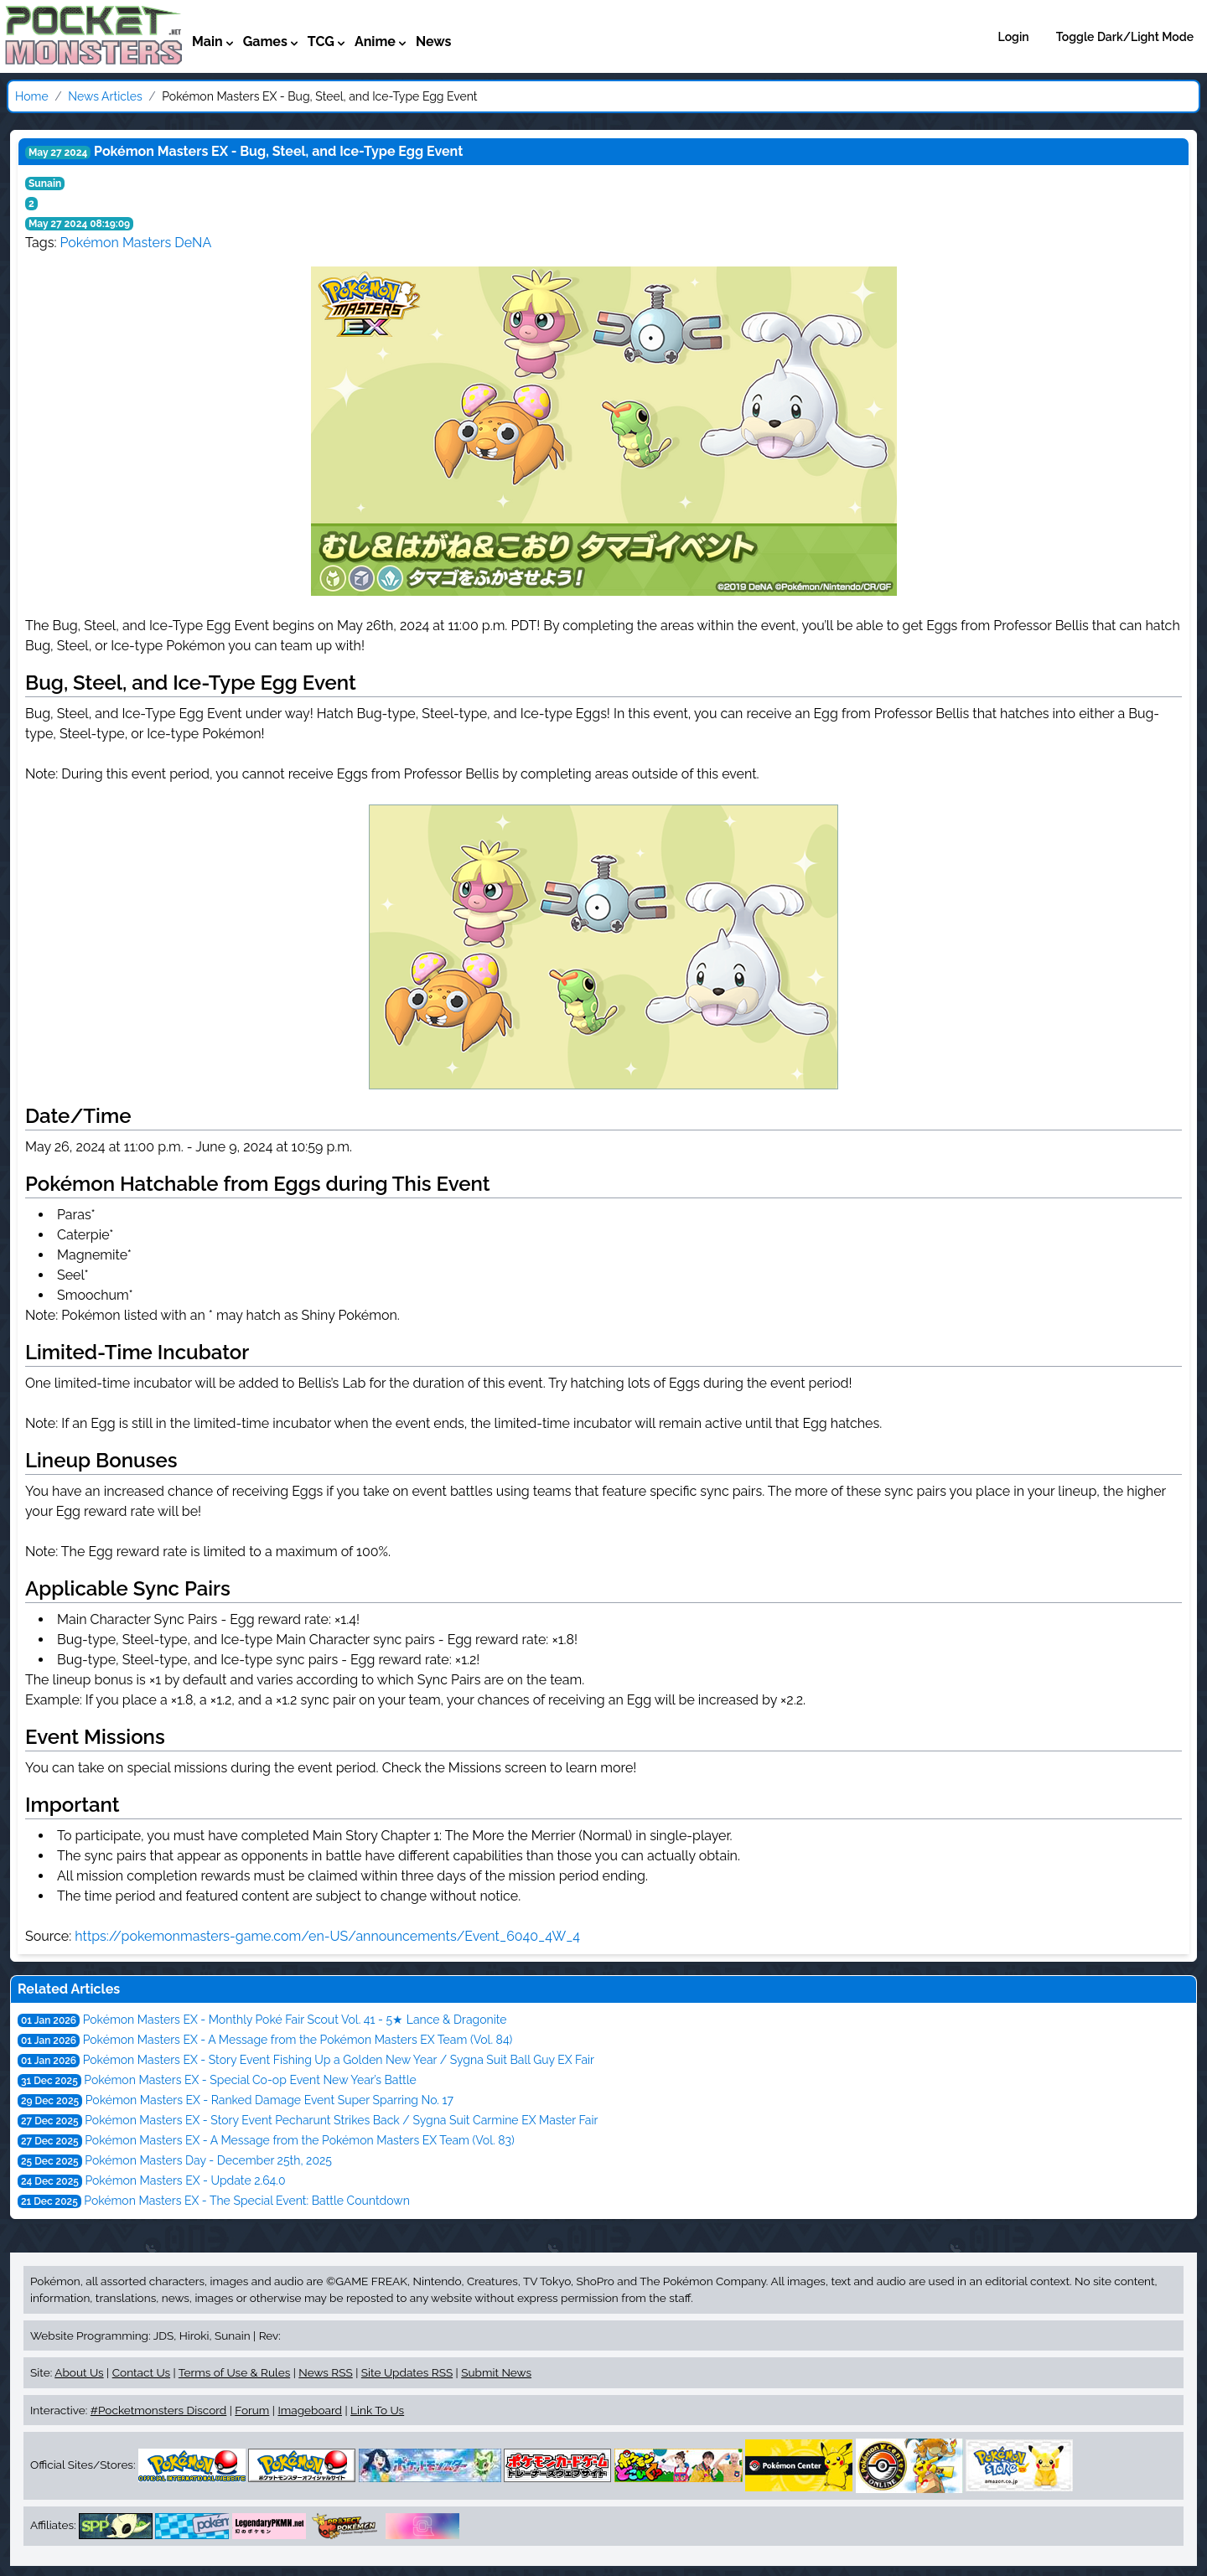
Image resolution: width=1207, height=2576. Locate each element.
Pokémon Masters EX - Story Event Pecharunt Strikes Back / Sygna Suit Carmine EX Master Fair (341, 2120)
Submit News (496, 2372)
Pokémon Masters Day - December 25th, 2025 (208, 2160)
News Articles (105, 96)
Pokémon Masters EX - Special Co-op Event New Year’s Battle (250, 2080)
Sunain (44, 183)
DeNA (192, 243)
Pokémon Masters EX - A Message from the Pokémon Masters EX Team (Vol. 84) (298, 2039)
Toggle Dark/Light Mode (1125, 37)
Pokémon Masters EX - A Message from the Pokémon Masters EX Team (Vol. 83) (299, 2140)
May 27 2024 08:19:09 (79, 224)
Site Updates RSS (407, 2372)
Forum (252, 2410)
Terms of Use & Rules (234, 2372)
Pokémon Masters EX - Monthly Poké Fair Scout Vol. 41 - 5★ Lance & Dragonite (295, 2019)
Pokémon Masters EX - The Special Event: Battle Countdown (247, 2200)
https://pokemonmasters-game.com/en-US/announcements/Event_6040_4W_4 (327, 1936)
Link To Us (377, 2410)
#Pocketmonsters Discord (158, 2410)
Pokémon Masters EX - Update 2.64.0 (185, 2180)
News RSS (325, 2372)
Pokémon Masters (116, 243)
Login (1013, 37)
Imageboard (309, 2410)
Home (32, 96)
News (434, 41)
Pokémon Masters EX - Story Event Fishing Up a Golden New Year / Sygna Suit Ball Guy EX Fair (338, 2059)
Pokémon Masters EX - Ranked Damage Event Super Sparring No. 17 (269, 2100)
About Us (78, 2372)
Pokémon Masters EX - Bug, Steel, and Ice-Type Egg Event (278, 151)
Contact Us (141, 2372)
